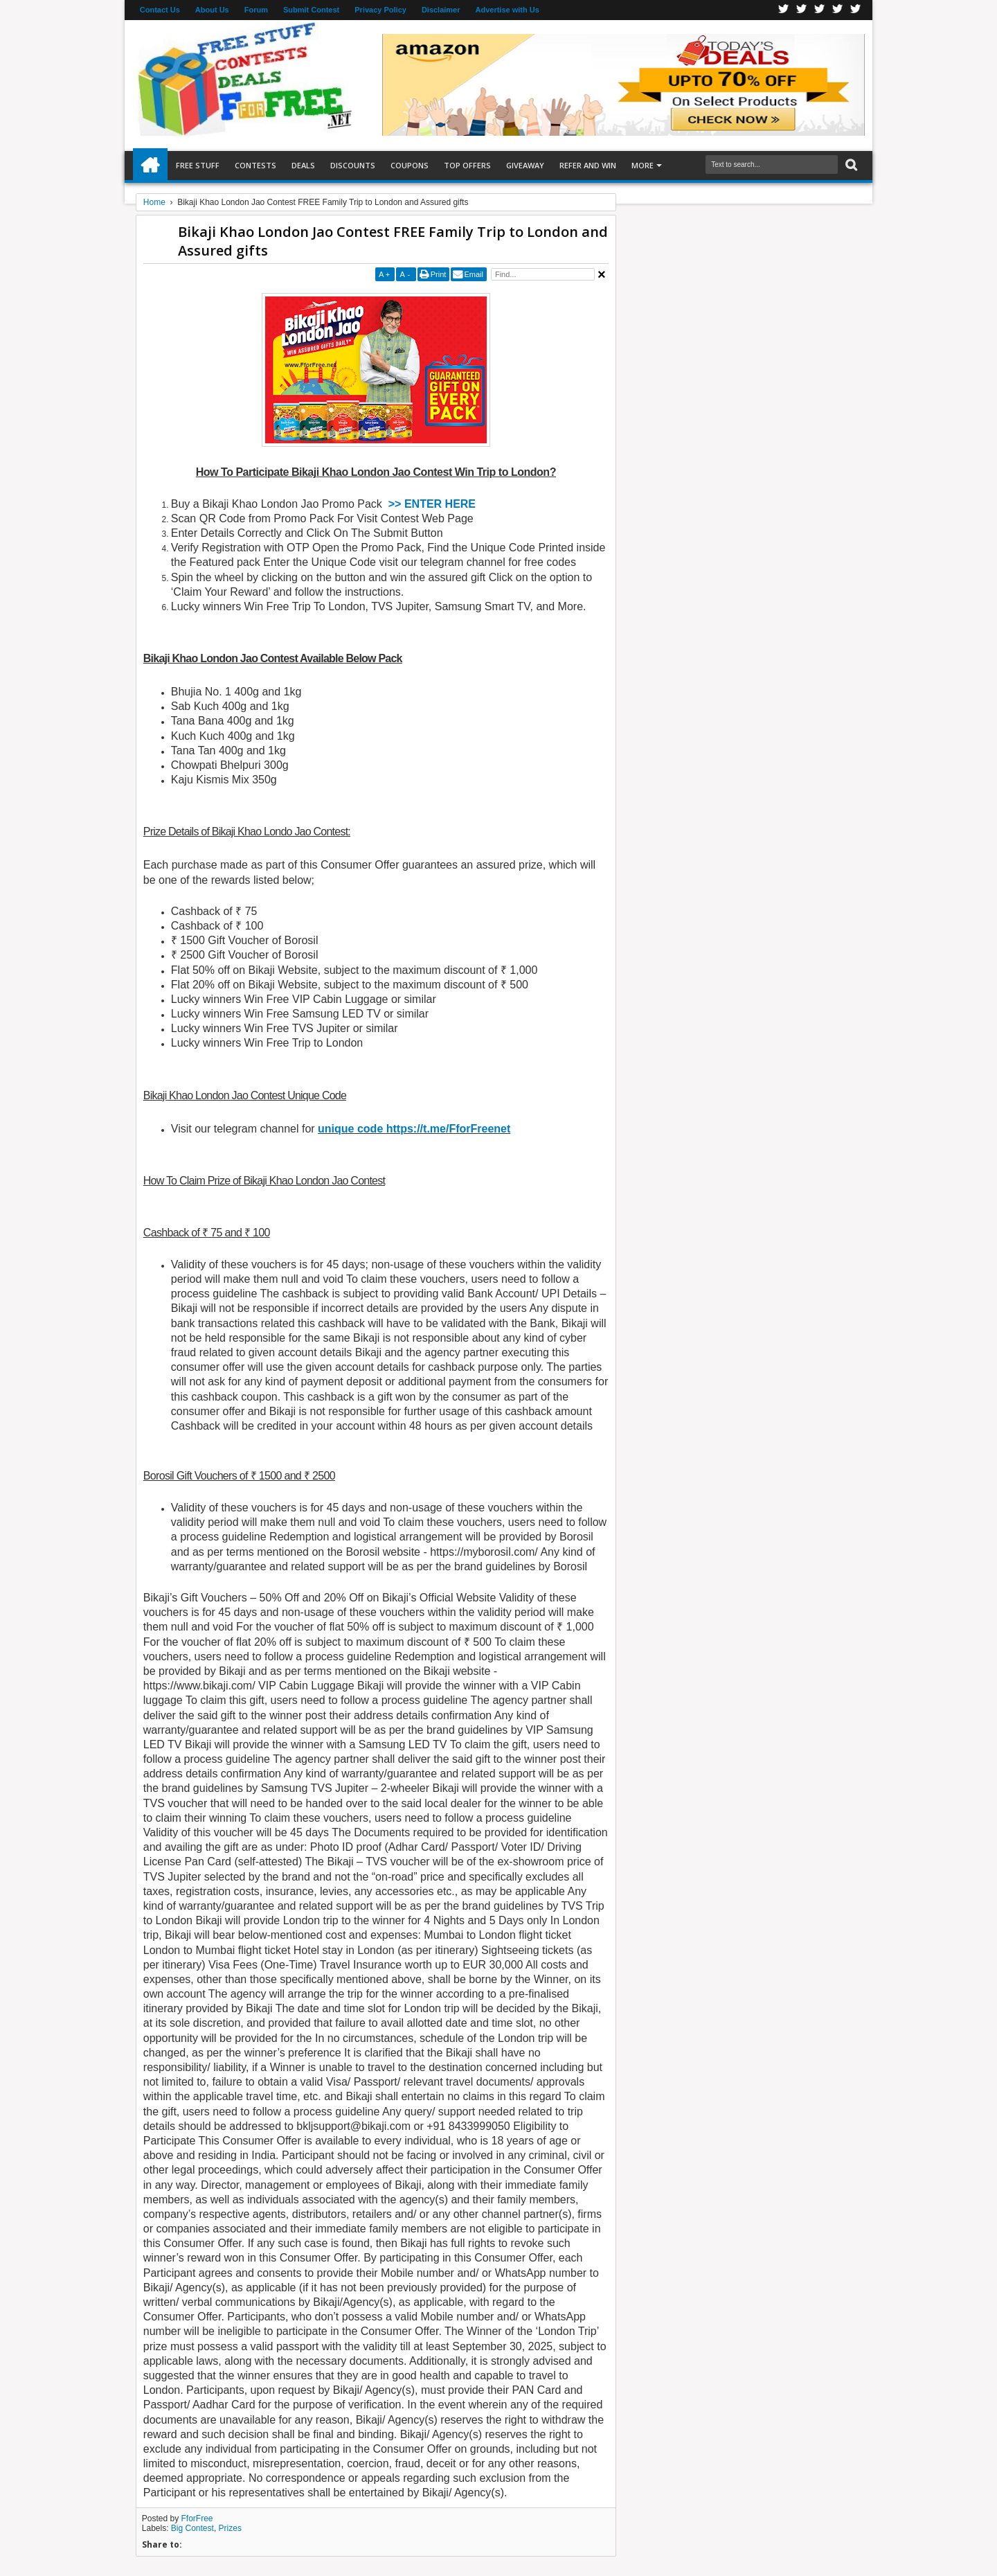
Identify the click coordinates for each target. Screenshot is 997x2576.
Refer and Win (587, 165)
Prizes (230, 2528)
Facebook (784, 10)
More (642, 165)
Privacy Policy (380, 10)
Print (439, 274)
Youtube (856, 10)
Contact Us (160, 10)
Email (473, 274)
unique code (352, 1129)
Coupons (409, 165)
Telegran (820, 10)
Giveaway (525, 165)
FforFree (197, 2518)
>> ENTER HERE (432, 504)
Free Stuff (197, 165)
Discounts (352, 165)
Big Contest (192, 2528)
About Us (212, 10)
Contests (255, 165)
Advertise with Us (507, 10)
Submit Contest (311, 10)
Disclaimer (441, 10)
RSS (838, 10)
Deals (303, 165)
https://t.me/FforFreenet (448, 1129)
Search (850, 165)
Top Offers (467, 165)
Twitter (802, 10)
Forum (256, 10)
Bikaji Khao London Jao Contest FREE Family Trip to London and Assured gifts (393, 241)
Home (150, 165)
